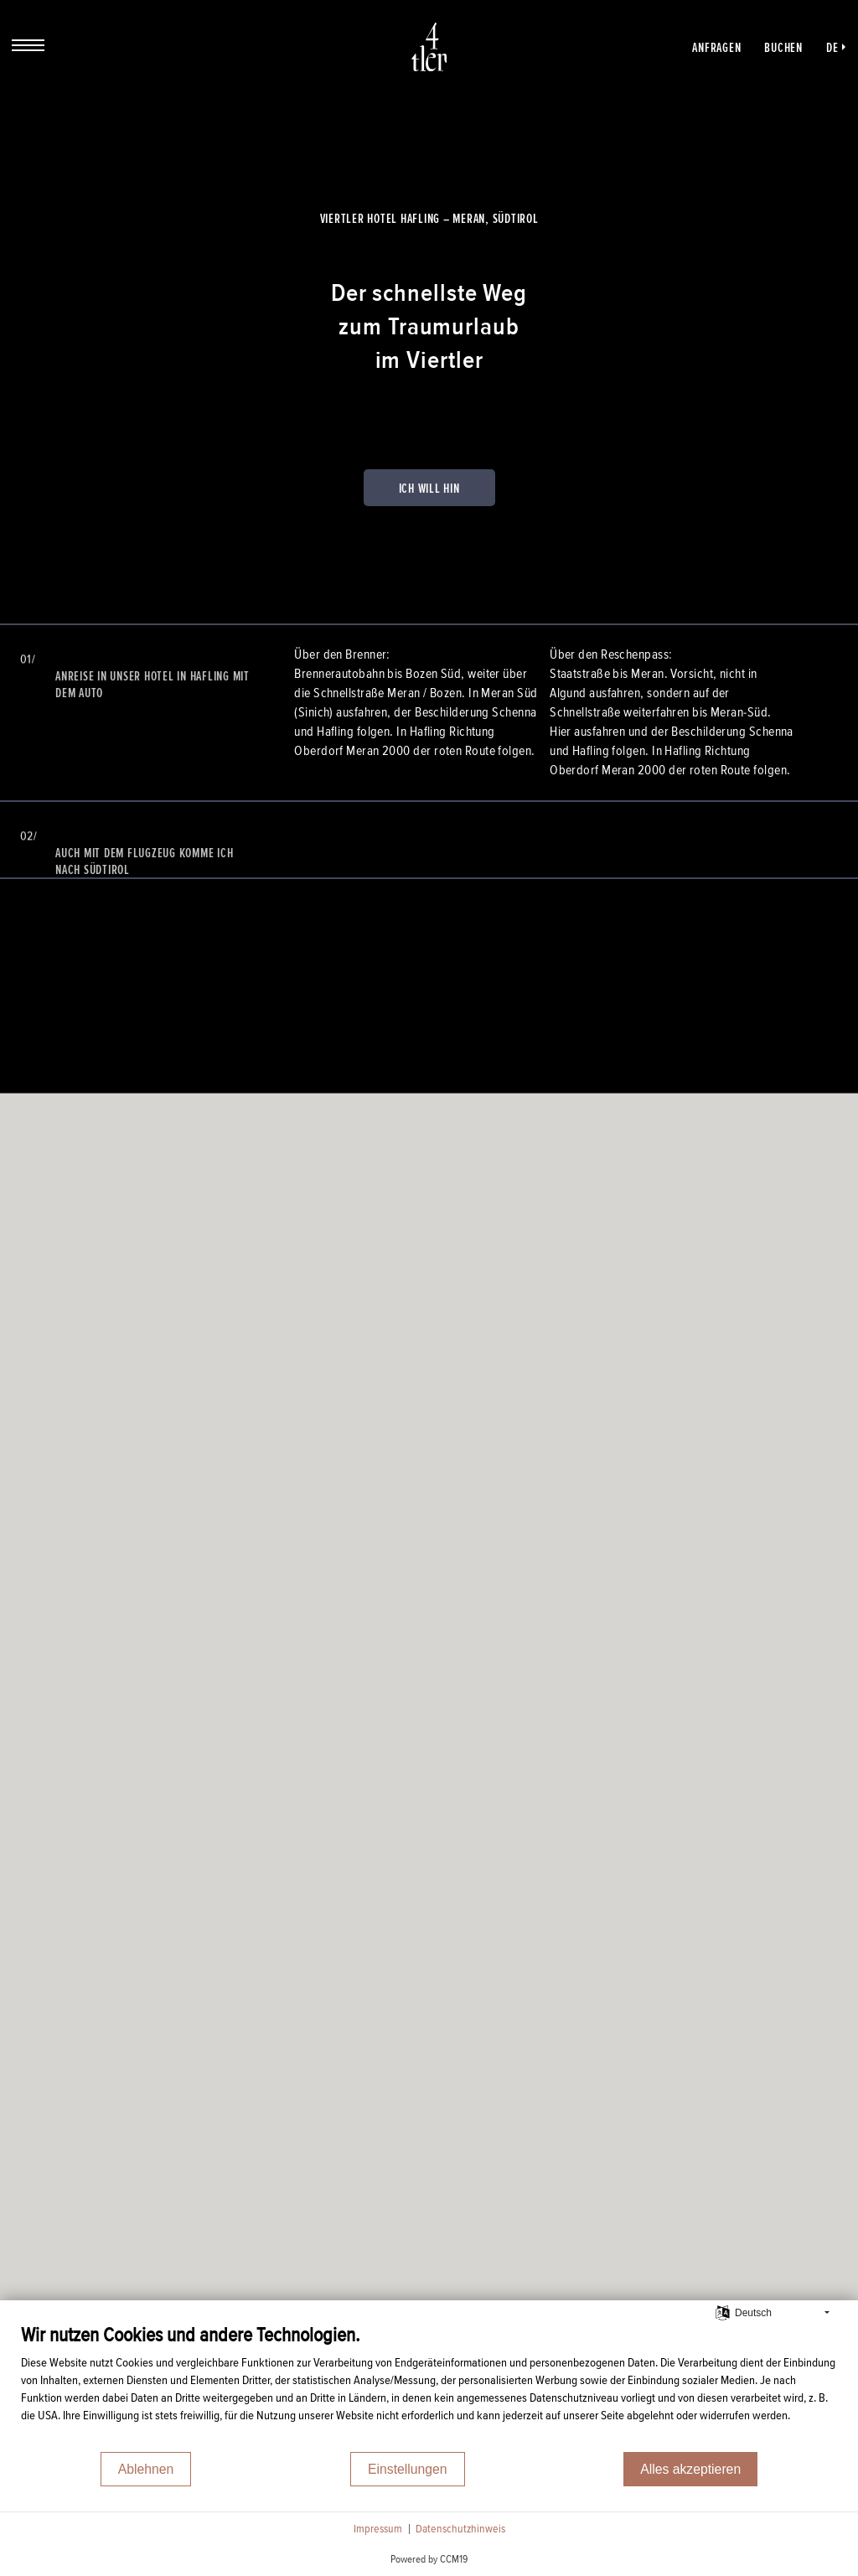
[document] (429, 2386)
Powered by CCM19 (429, 2559)
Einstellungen (407, 2469)
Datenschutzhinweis (460, 2529)
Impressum (378, 2529)
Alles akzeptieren (690, 2469)
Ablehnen (146, 2469)
